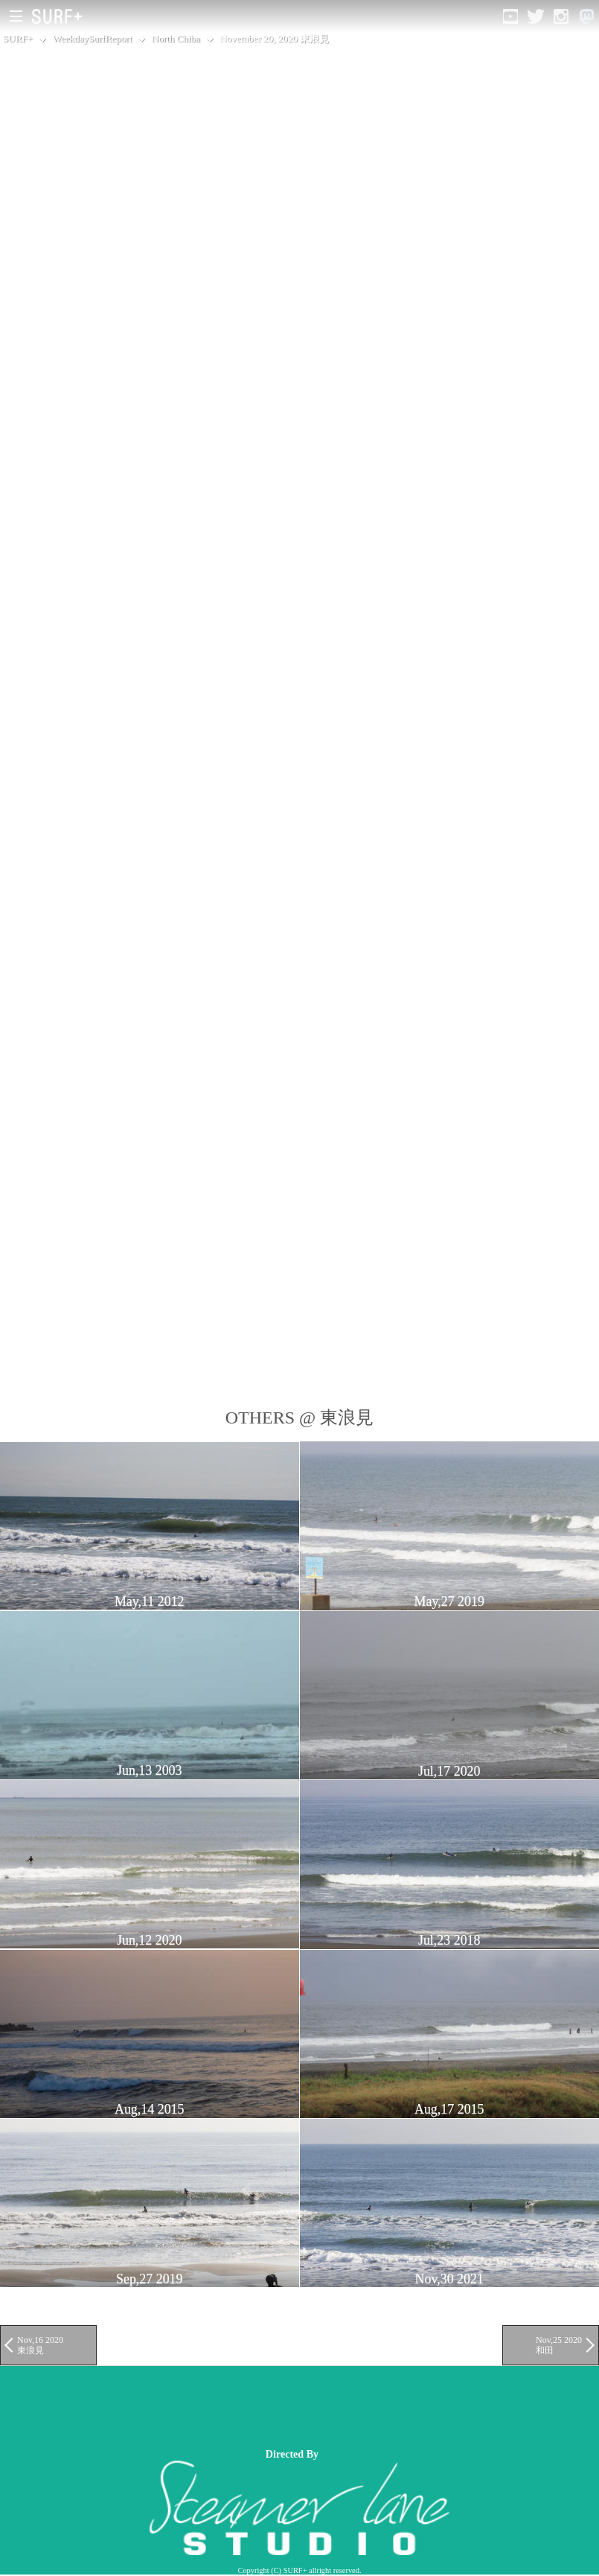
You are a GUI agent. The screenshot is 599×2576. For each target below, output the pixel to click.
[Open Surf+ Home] (60, 16)
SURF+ (18, 38)
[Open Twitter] (536, 16)
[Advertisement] (271, 2406)
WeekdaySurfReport (92, 38)
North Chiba (176, 38)
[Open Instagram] (561, 16)
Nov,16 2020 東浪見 (40, 2345)
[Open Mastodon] (586, 16)
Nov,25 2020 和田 (559, 2345)
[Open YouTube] (510, 16)
